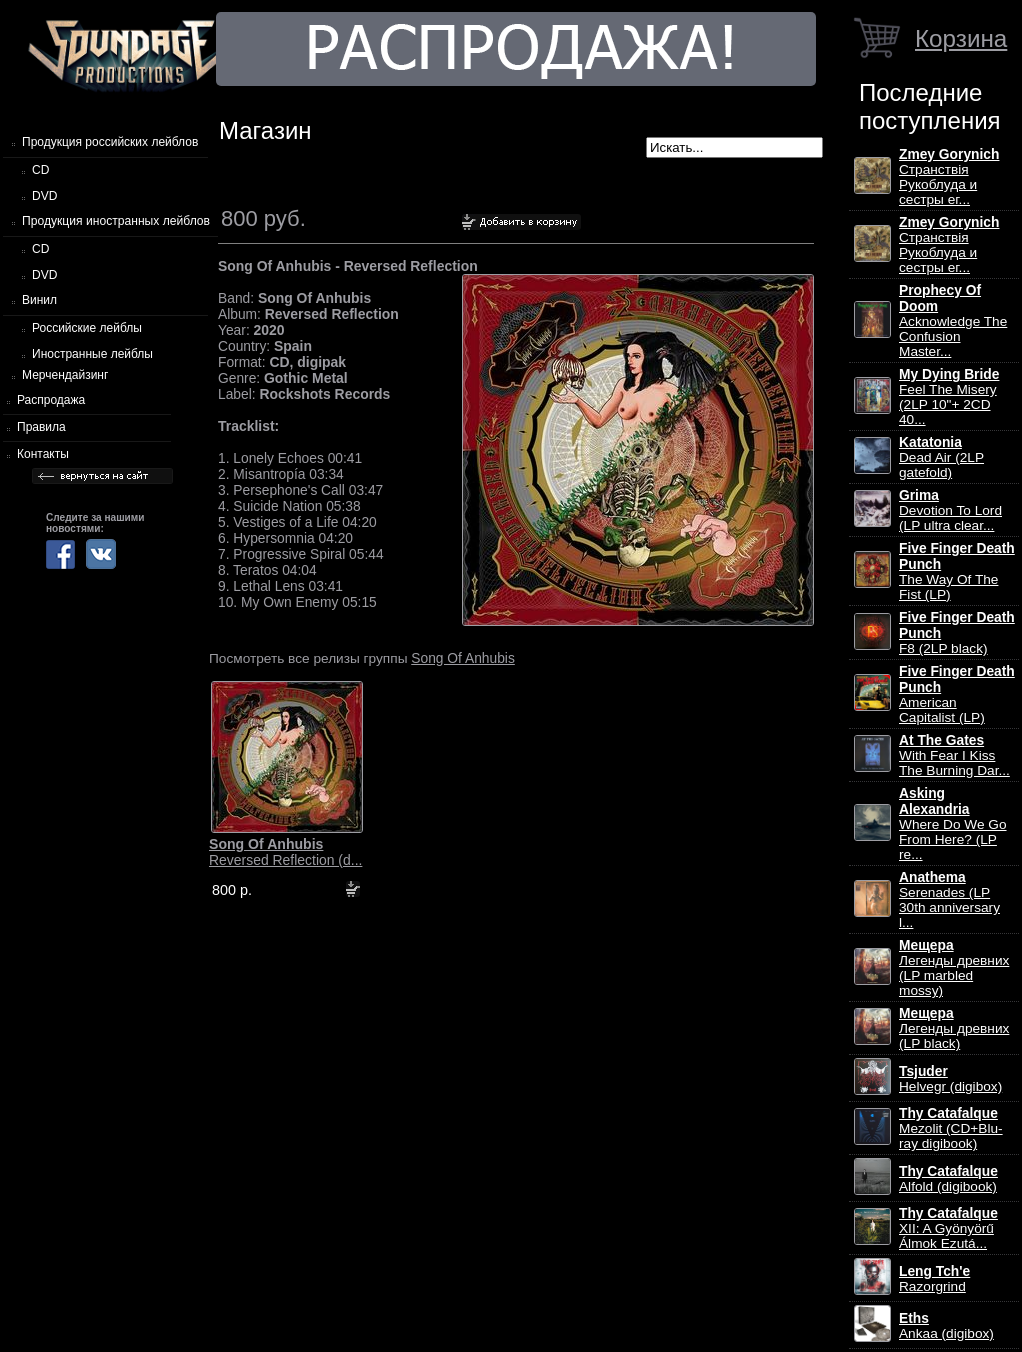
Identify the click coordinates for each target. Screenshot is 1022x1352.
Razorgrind (934, 1279)
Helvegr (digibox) (950, 1079)
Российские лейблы (87, 328)
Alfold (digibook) (948, 1179)
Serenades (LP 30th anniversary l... (949, 900)
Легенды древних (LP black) (954, 1028)
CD (40, 170)
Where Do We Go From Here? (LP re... (953, 824)
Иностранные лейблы (92, 354)
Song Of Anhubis (463, 658)
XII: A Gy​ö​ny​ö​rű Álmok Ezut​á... (948, 1228)
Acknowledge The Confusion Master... (953, 321)
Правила (41, 427)
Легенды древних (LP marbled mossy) (954, 968)
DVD (44, 196)
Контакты (43, 454)
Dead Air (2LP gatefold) (941, 457)
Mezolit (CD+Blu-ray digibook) (951, 1128)
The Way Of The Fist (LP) (957, 571)
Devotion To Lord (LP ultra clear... (950, 510)
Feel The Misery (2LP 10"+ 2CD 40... (949, 397)
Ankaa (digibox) (946, 1326)
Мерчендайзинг (65, 375)
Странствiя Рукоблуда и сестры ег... (949, 177)
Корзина (961, 38)
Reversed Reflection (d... (285, 852)
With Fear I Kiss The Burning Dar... (954, 755)
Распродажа (51, 400)
